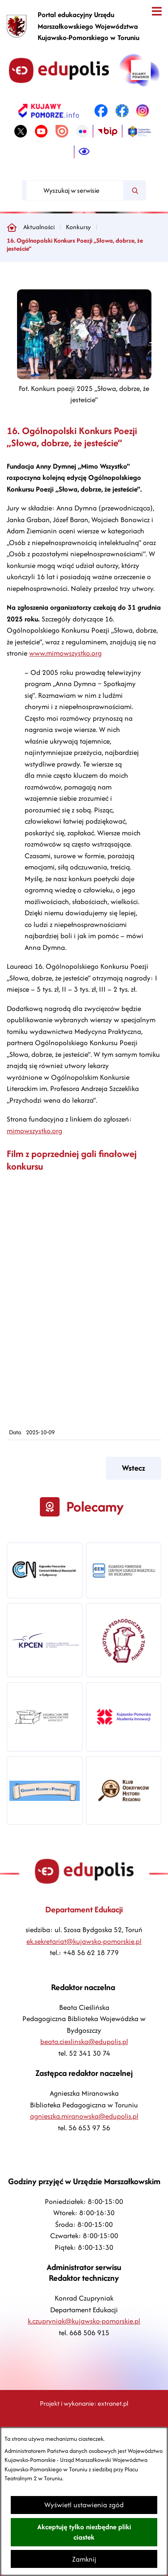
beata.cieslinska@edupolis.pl (84, 2041)
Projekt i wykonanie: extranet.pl (84, 2403)
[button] (84, 377)
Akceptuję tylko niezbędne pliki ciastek (84, 2532)
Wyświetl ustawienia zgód (84, 2505)
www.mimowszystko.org (65, 653)
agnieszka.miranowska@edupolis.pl (84, 2116)
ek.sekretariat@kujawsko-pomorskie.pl (84, 1941)
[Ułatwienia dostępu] (84, 151)
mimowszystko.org (34, 1131)
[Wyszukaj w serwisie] (75, 190)
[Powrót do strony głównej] (12, 227)
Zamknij (84, 2559)
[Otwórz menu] (156, 11)
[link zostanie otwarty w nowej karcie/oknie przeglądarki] (48, 110)
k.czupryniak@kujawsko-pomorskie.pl (84, 2321)
